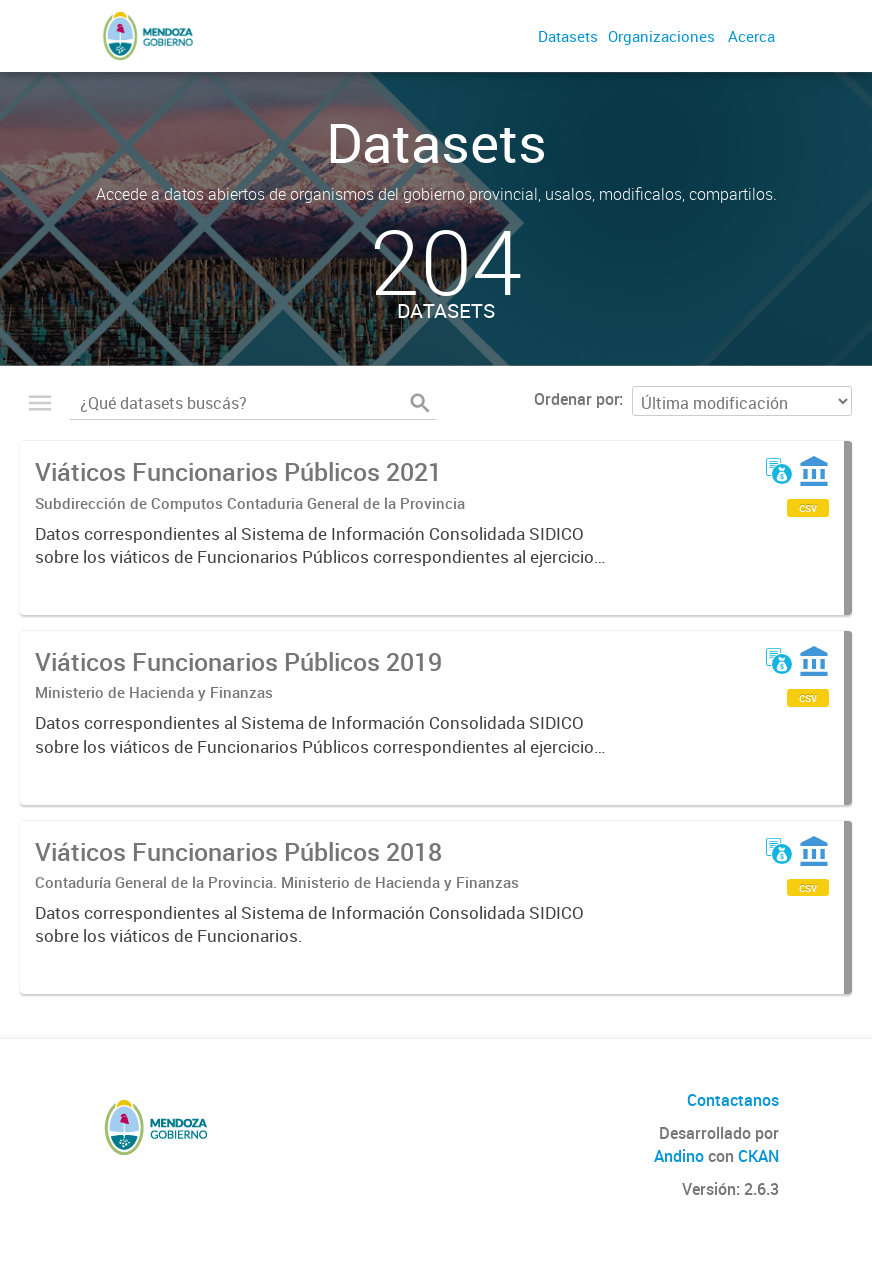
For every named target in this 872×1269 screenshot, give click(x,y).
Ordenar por (576, 399)
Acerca (751, 36)
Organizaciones (661, 36)
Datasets (568, 36)
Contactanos (733, 1100)
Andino (679, 1156)
